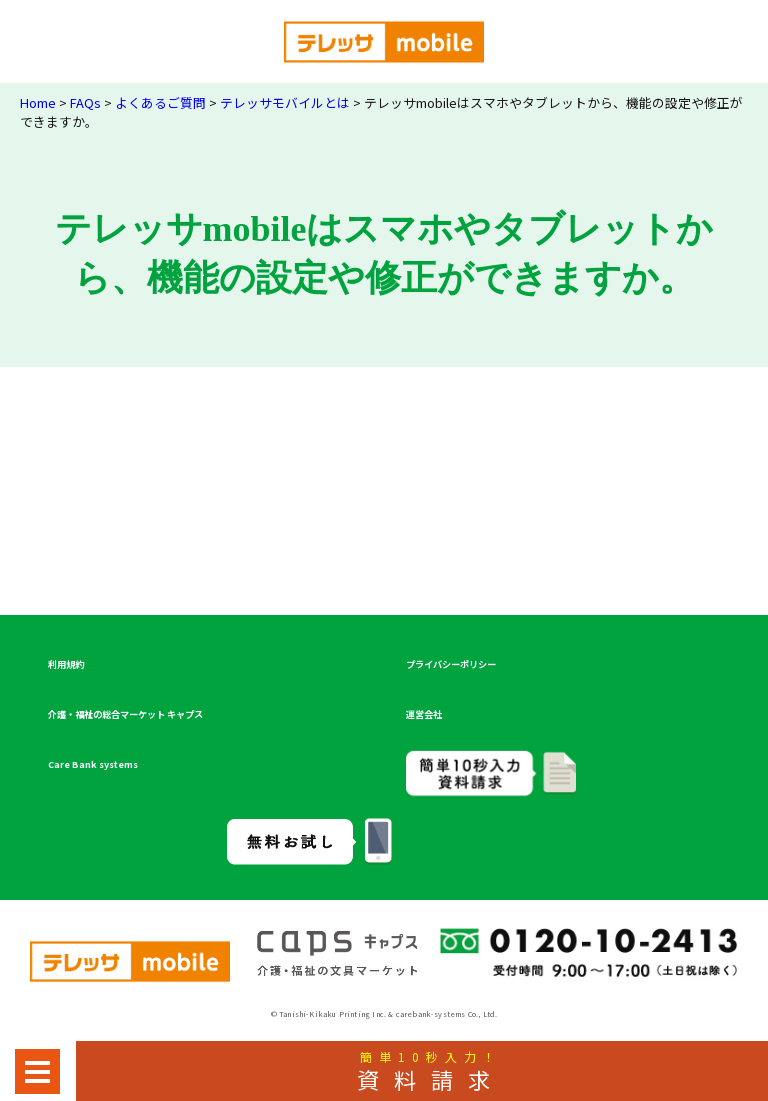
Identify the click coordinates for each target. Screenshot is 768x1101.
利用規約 (66, 664)
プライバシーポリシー (451, 664)
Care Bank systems (93, 764)
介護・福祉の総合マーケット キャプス (125, 714)
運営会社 (424, 714)
